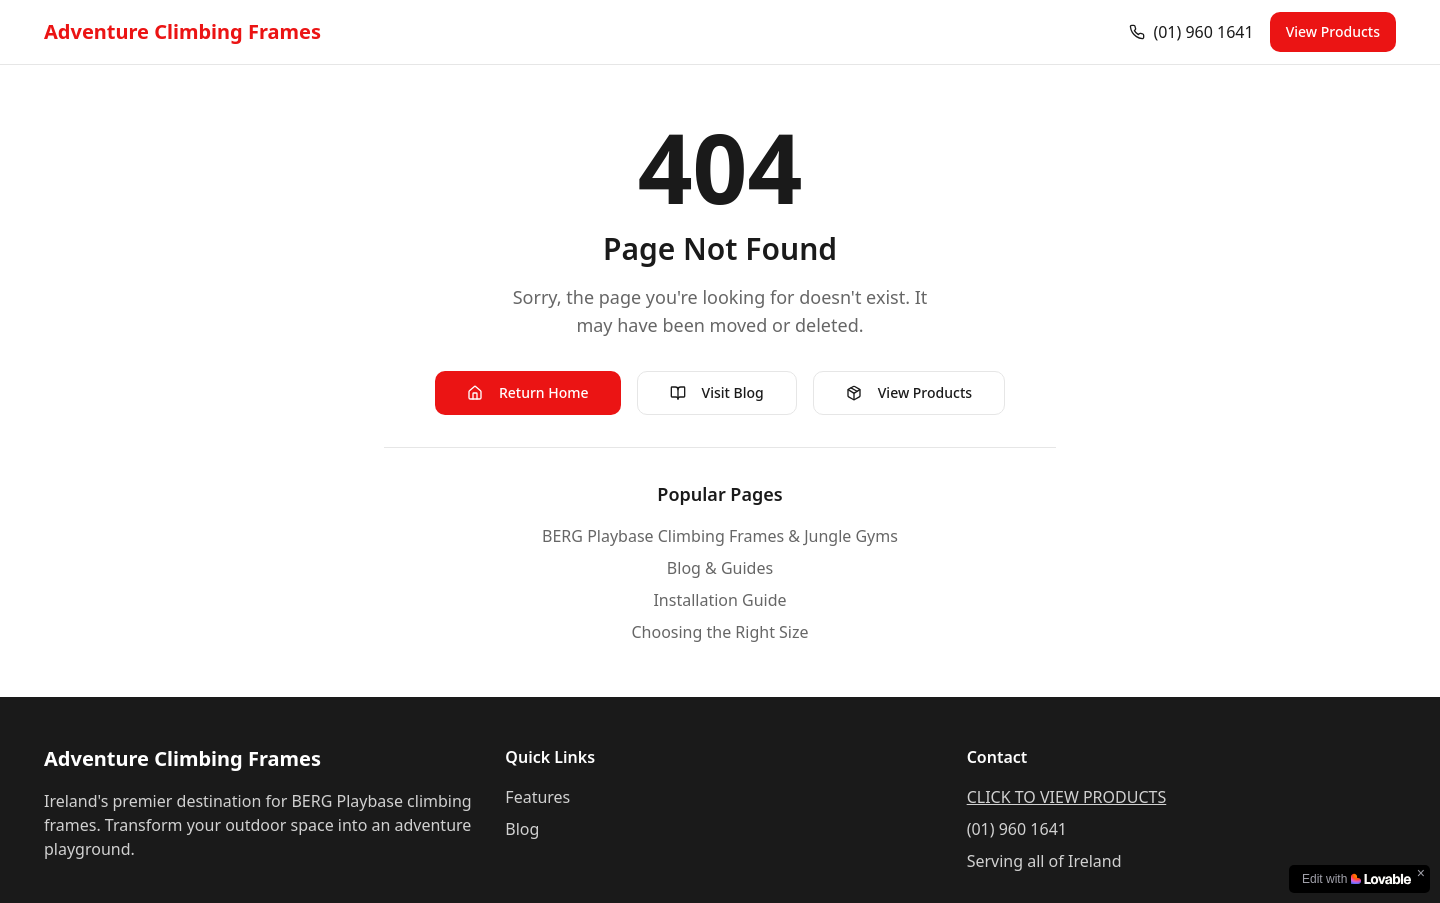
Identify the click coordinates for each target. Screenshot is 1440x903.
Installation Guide (719, 600)
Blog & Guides (720, 568)
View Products (1333, 31)
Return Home (528, 392)
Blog (522, 829)
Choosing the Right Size (719, 632)
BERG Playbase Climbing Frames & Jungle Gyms (720, 536)
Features (537, 797)
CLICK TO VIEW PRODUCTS (1067, 797)
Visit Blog (717, 392)
